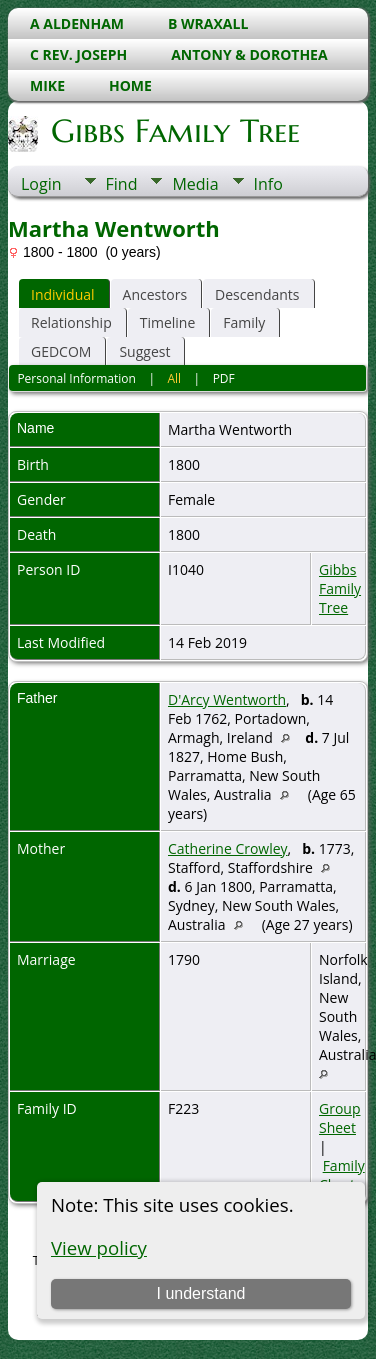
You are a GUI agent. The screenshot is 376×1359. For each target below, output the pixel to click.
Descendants (257, 294)
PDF (224, 378)
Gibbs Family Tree (174, 131)
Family (244, 322)
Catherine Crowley (228, 848)
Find (122, 184)
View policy (99, 1247)
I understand (200, 1293)
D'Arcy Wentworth (227, 699)
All (174, 378)
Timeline (168, 322)
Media (195, 184)
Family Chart (342, 1175)
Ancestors (155, 294)
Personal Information (76, 378)
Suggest (144, 351)
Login (41, 184)
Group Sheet (339, 1118)
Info (268, 184)
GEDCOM (61, 351)
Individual (63, 294)
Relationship (71, 322)
